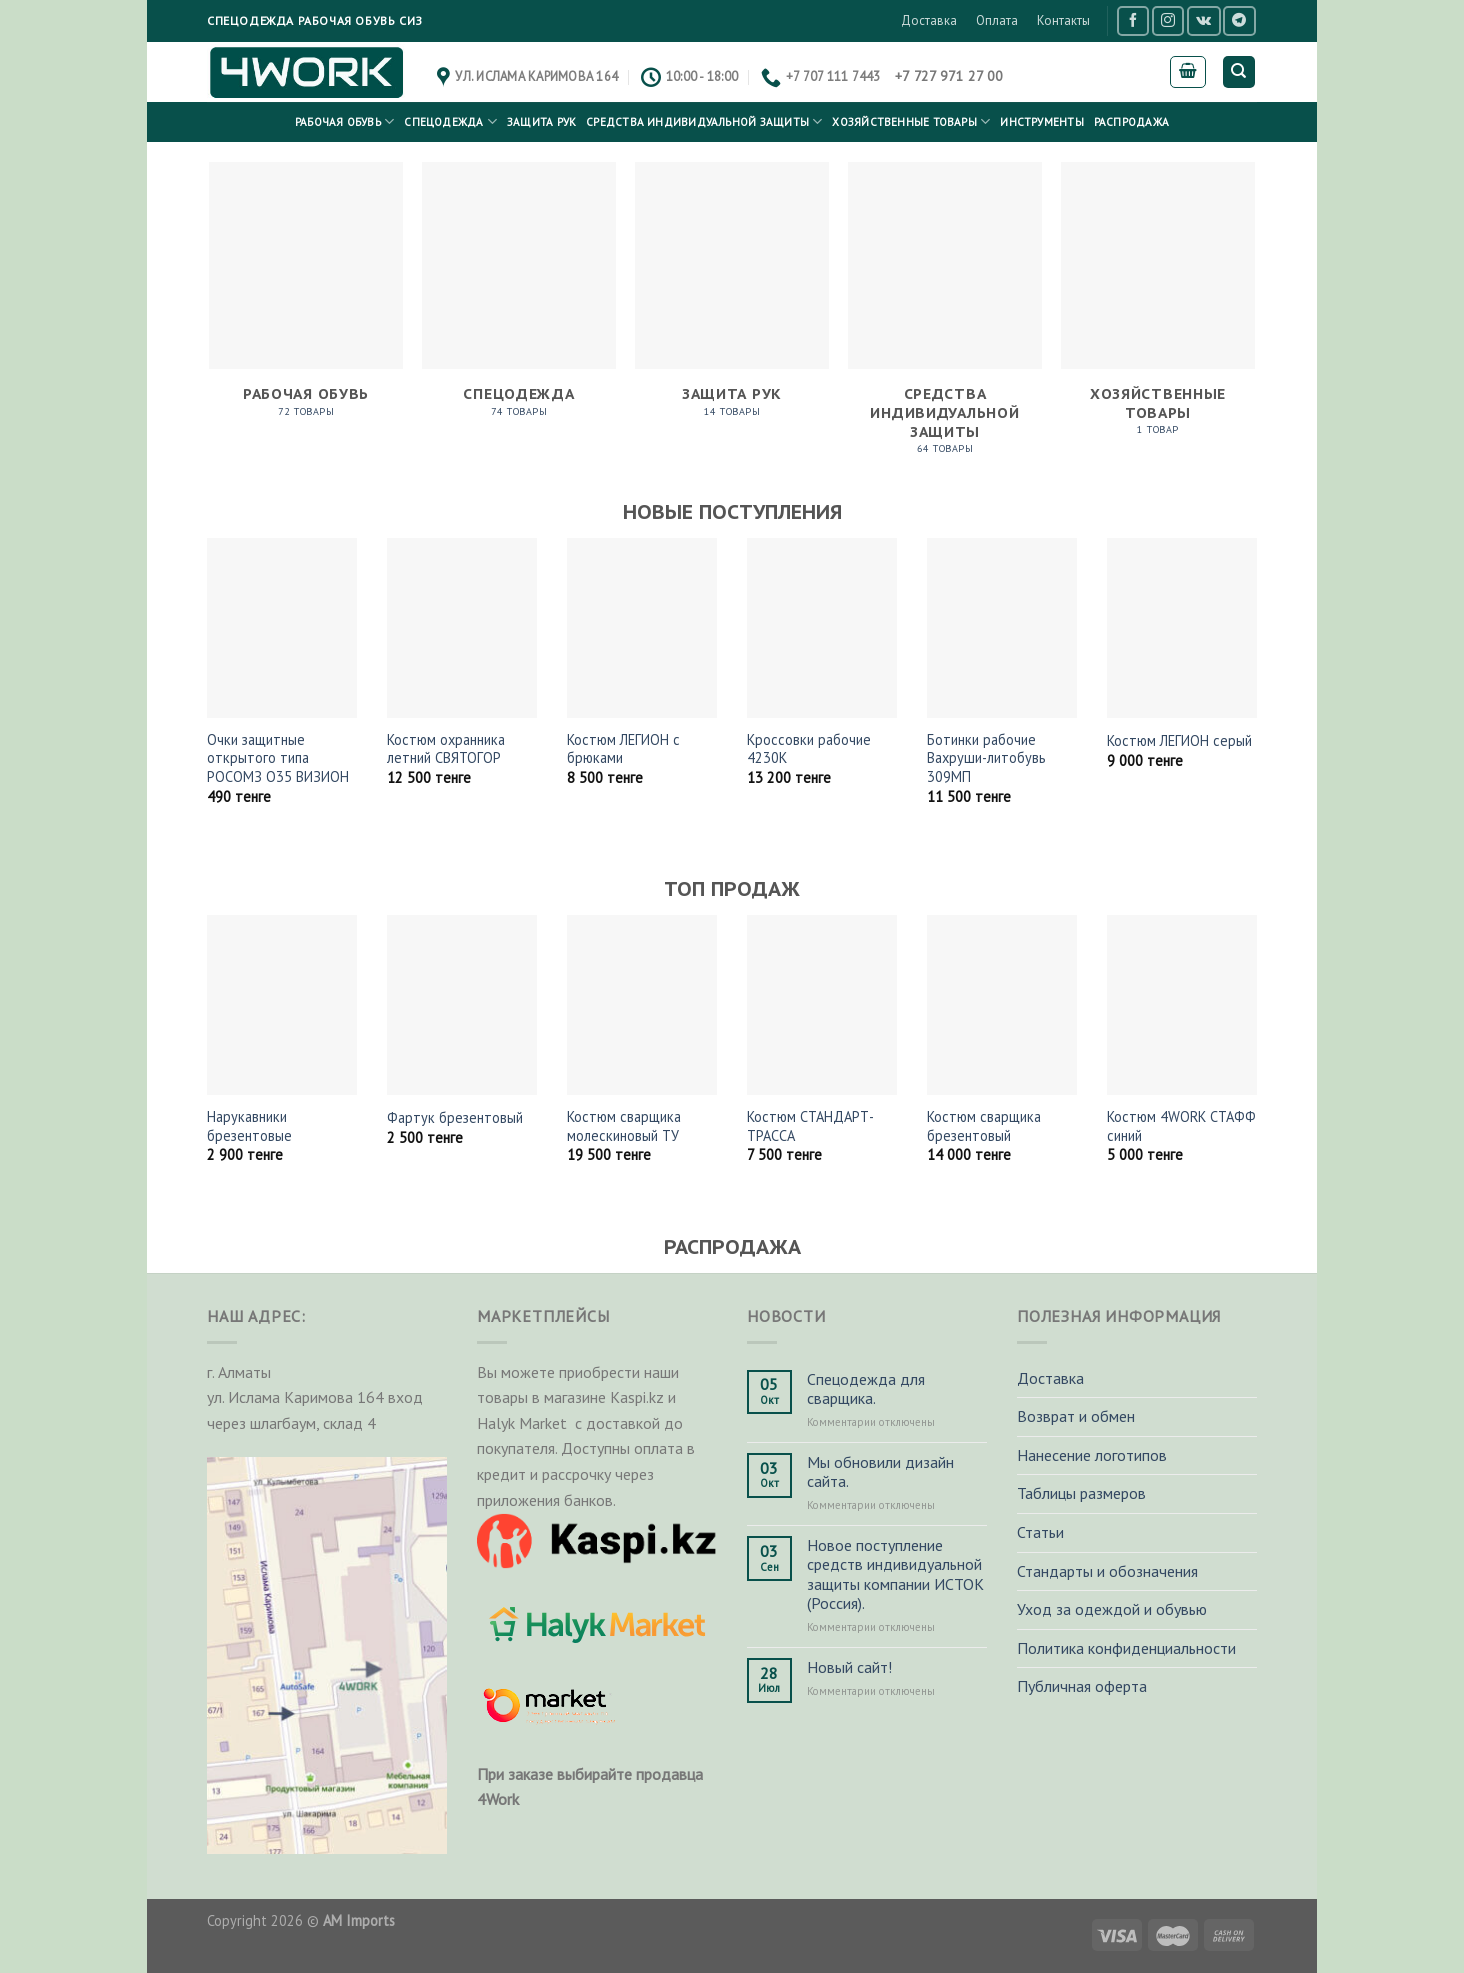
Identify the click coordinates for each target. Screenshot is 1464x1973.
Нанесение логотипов (1092, 1455)
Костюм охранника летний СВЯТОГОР (446, 749)
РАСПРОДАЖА (1131, 122)
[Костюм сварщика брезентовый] (1002, 1005)
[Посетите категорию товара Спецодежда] (518, 300)
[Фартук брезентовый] (462, 1005)
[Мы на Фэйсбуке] (1133, 20)
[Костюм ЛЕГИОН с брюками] (642, 628)
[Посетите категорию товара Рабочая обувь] (305, 300)
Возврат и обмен (1076, 1416)
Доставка (929, 20)
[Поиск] (1239, 72)
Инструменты (1041, 122)
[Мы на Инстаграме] (1168, 20)
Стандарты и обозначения (1107, 1571)
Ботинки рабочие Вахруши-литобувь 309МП (986, 758)
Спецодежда (450, 121)
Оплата (997, 20)
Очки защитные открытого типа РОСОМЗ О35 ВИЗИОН (278, 758)
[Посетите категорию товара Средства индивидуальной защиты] (944, 319)
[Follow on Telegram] (1239, 20)
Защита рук (541, 122)
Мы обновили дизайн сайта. (880, 1472)
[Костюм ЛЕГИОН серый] (1182, 628)
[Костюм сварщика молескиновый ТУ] (642, 1005)
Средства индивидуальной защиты (704, 121)
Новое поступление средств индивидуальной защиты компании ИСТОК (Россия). (895, 1574)
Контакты (1063, 20)
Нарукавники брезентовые (249, 1126)
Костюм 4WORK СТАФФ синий (1181, 1126)
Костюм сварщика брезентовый (984, 1126)
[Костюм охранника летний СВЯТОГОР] (462, 628)
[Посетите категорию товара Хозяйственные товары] (1157, 309)
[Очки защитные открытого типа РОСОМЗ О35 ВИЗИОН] (282, 628)
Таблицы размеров (1081, 1493)
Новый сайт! (849, 1667)
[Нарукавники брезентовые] (282, 1005)
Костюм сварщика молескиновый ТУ (624, 1126)
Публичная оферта (1082, 1686)
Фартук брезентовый (455, 1118)
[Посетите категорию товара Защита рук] (731, 300)
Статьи (1040, 1532)
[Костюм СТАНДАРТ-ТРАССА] (822, 1005)
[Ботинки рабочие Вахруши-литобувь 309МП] (1002, 628)
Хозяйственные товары (911, 121)
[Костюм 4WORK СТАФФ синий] (1182, 1005)
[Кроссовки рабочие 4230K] (822, 628)
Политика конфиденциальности (1126, 1648)
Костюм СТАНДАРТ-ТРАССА (810, 1126)
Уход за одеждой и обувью (1112, 1609)
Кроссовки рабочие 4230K (809, 749)
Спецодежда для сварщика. (866, 1389)
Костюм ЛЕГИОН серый (1179, 741)
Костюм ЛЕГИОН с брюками (623, 749)
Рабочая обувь (344, 121)
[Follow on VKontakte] (1203, 20)
